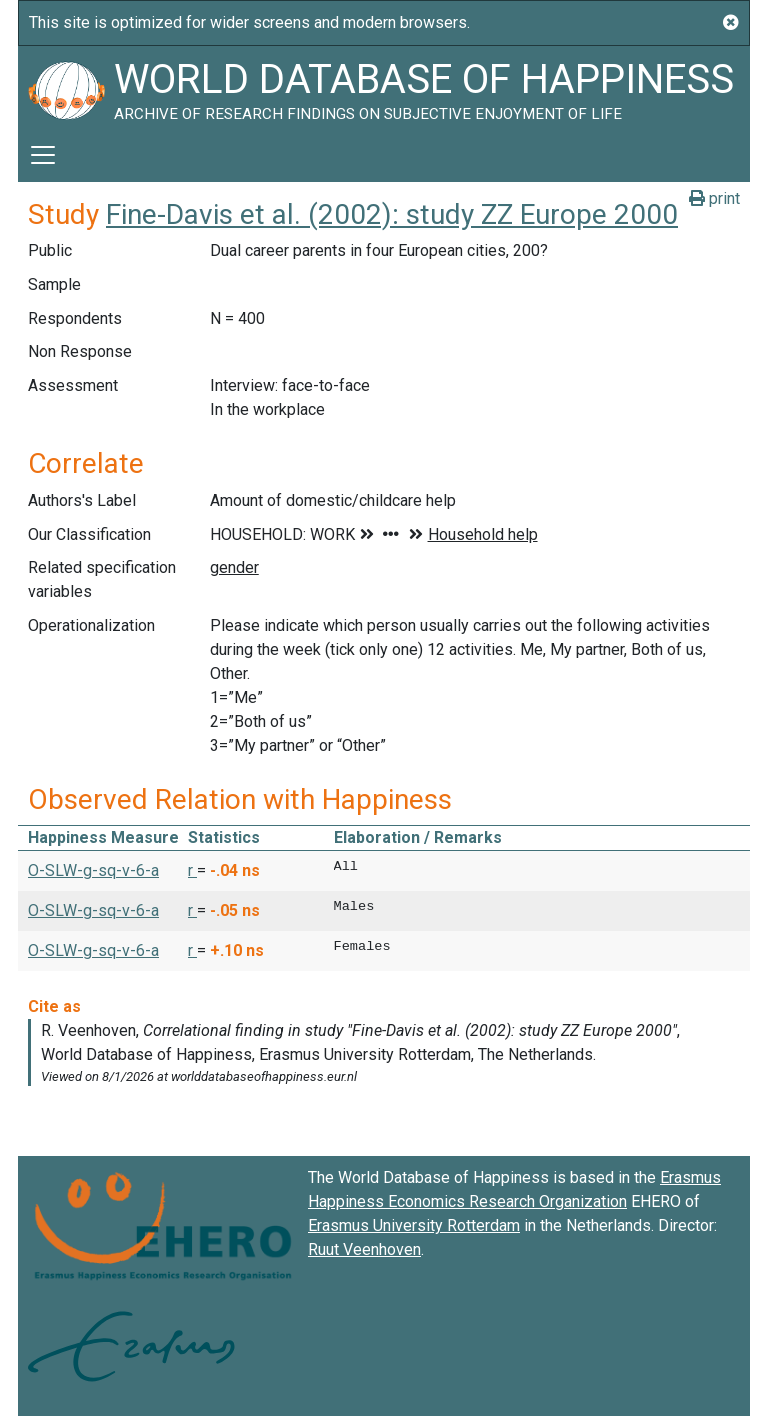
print (714, 198)
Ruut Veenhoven (364, 1249)
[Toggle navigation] (43, 155)
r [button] (192, 870)
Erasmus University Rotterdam (414, 1225)
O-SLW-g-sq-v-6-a (93, 870)
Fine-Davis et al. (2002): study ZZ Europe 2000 (392, 214)
